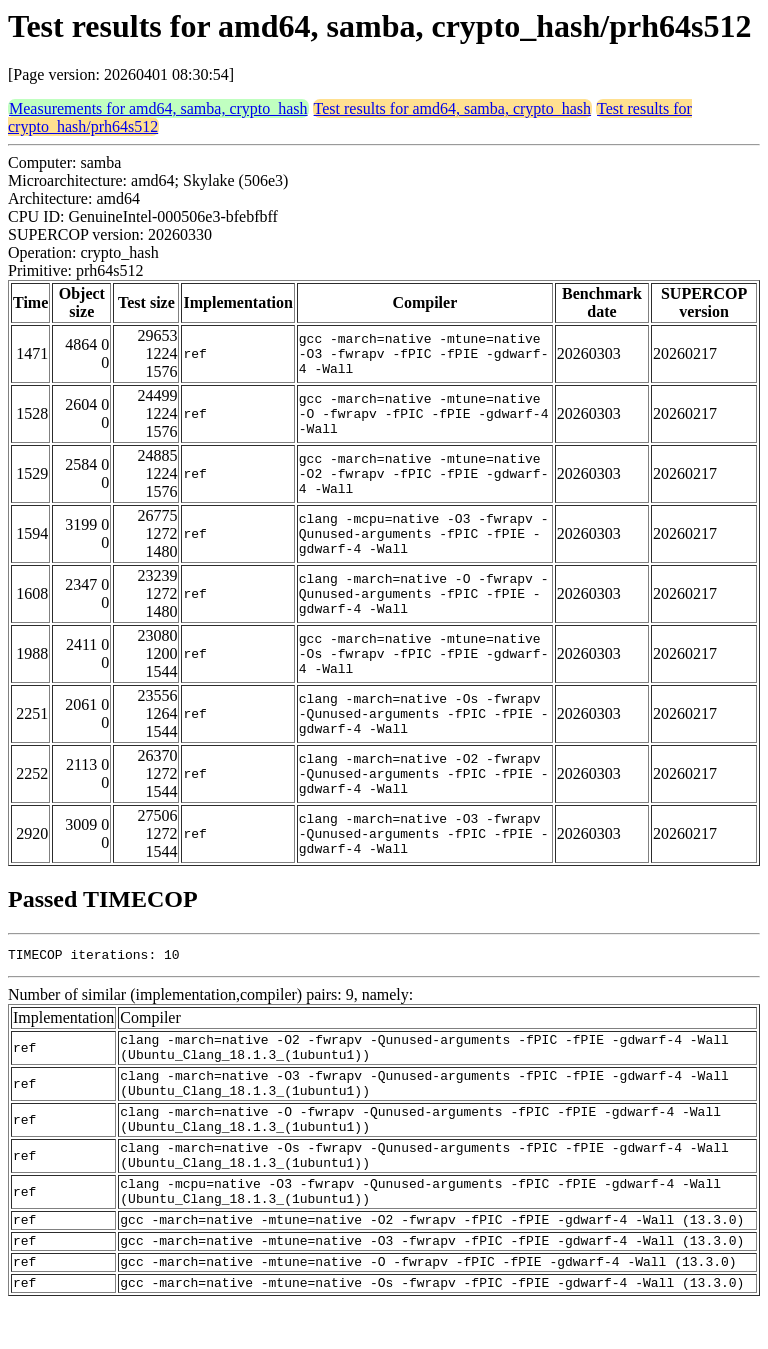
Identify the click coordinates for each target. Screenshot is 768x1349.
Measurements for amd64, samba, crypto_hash (158, 108)
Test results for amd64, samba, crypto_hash (452, 108)
